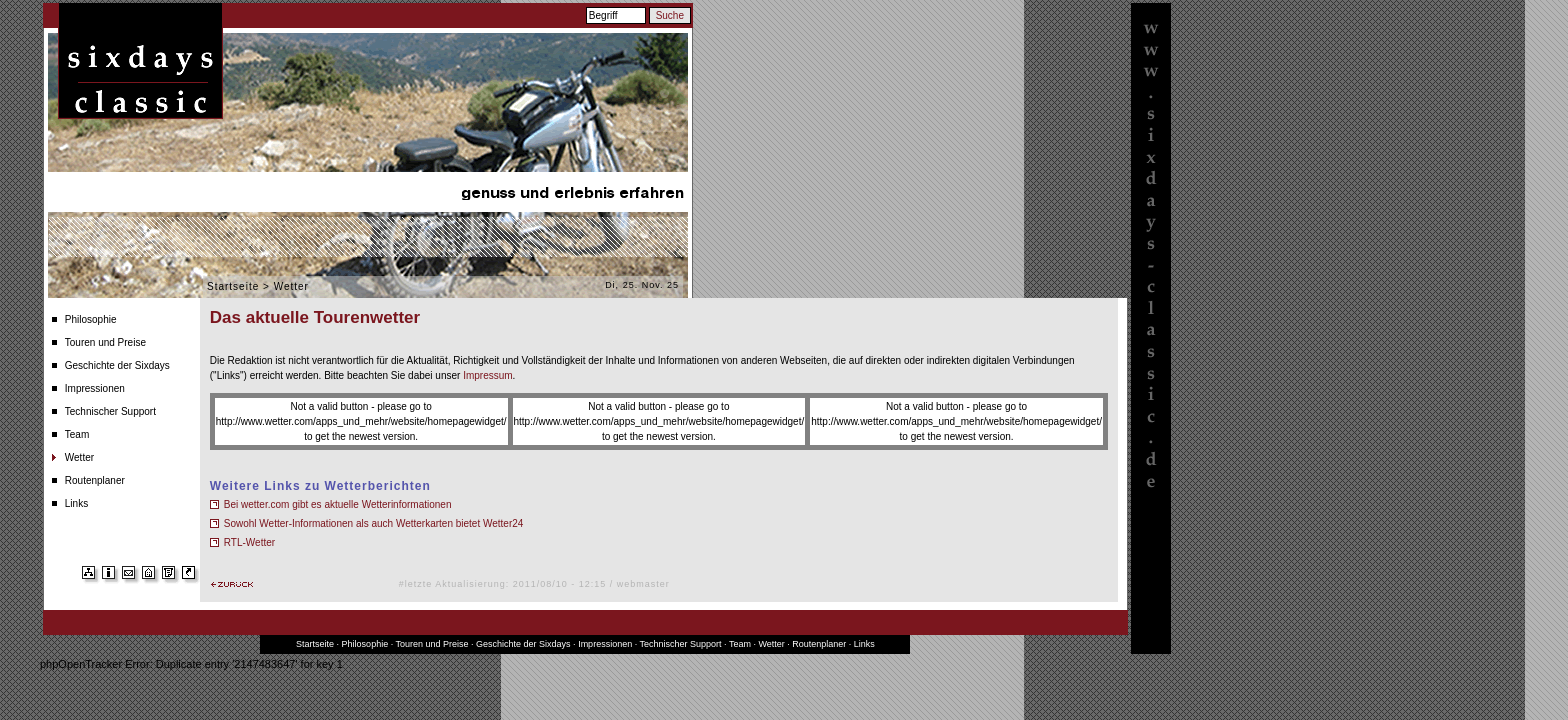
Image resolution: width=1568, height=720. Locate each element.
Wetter (79, 457)
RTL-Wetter (249, 542)
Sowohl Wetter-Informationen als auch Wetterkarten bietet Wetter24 (374, 523)
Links (76, 503)
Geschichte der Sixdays (117, 365)
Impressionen (95, 388)
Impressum (487, 375)
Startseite (233, 286)
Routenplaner (95, 480)
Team (77, 434)
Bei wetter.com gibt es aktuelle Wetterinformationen (338, 504)
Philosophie (91, 319)
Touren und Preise (105, 342)
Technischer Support (110, 411)
